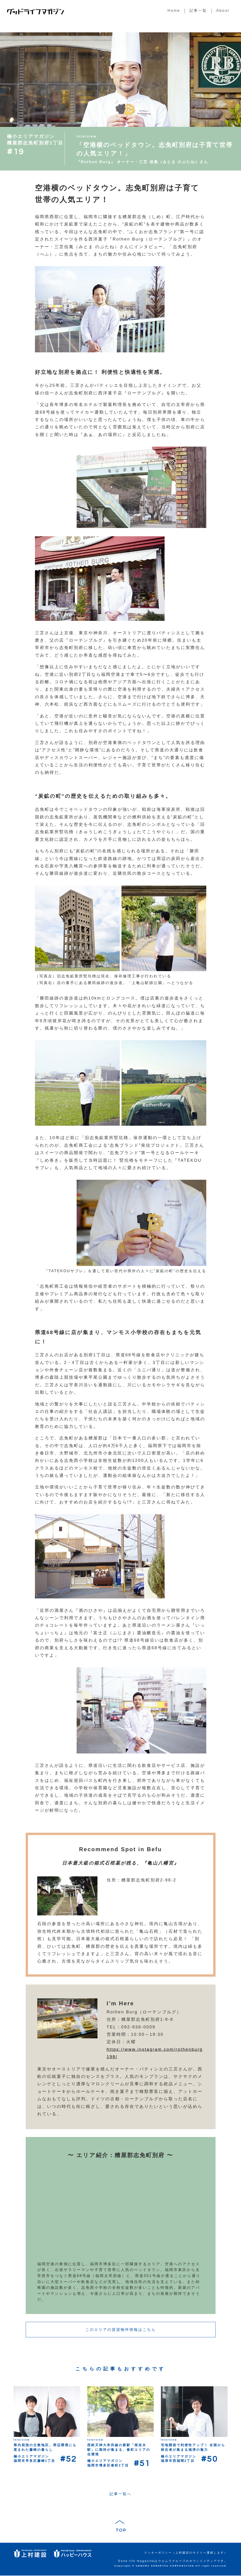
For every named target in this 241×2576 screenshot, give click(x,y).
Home (174, 10)
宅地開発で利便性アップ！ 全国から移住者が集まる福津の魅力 (193, 2447)
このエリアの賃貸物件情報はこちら (120, 2330)
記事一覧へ (120, 2494)
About (222, 10)
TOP (120, 2530)
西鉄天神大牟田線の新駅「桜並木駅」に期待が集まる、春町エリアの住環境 (118, 2449)
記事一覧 (198, 10)
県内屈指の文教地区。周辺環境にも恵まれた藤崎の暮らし (45, 2447)
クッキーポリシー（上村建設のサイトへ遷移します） (186, 2553)
